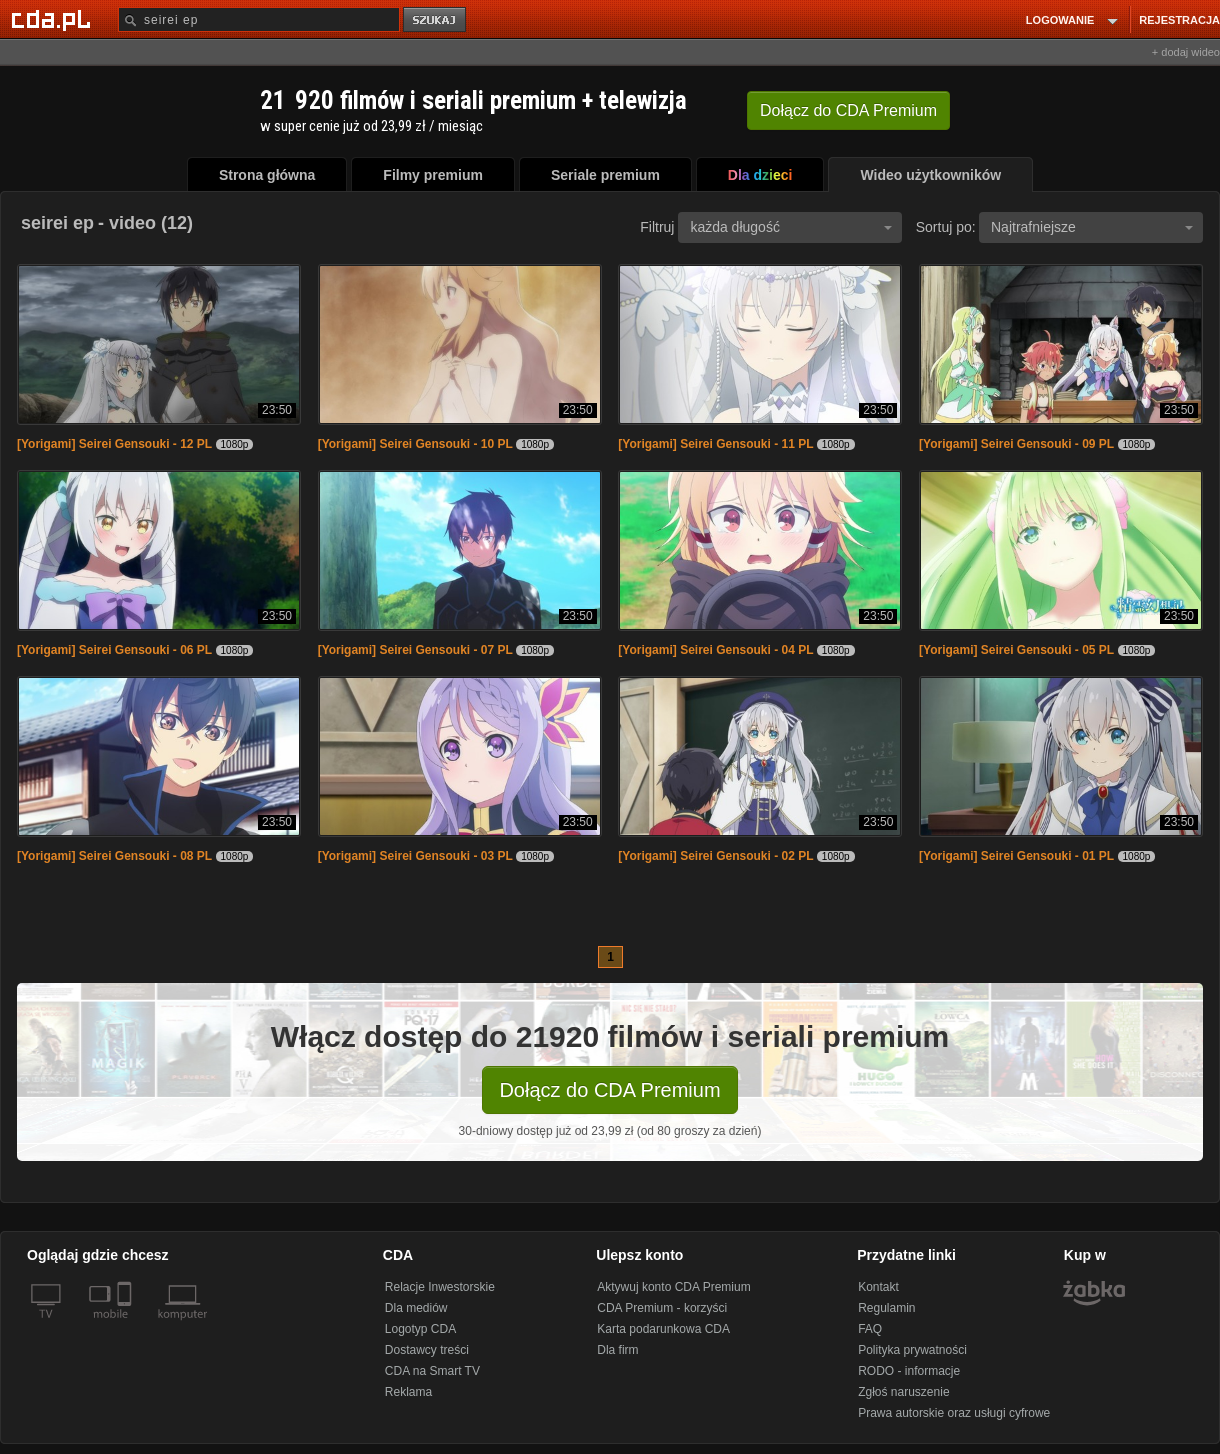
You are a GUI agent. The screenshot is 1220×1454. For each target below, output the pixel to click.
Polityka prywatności (912, 1350)
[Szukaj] (259, 19)
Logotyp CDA (420, 1329)
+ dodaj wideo (1186, 52)
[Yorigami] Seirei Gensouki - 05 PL (1016, 650)
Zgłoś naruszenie (903, 1392)
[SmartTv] (126, 1326)
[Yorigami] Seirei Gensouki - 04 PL (715, 650)
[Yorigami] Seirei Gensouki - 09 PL (1016, 444)
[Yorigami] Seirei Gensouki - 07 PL (415, 650)
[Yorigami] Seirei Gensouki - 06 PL (114, 650)
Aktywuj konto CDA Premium (673, 1287)
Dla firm (617, 1350)
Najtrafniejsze (1092, 227)
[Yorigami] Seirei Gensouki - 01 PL (1016, 856)
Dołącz (848, 110)
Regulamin (886, 1308)
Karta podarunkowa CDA (663, 1329)
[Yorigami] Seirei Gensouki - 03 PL (415, 856)
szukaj (436, 20)
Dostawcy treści (427, 1350)
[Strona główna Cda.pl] (54, 19)
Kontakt (878, 1287)
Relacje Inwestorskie (440, 1287)
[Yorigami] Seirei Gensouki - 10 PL (415, 444)
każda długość (791, 227)
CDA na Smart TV (432, 1371)
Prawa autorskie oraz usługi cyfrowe (954, 1413)
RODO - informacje (909, 1371)
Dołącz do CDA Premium (609, 1090)
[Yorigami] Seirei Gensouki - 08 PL (114, 856)
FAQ (870, 1329)
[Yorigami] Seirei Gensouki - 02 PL (715, 856)
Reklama (408, 1392)
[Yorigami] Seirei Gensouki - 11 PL (715, 444)
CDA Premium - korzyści (662, 1308)
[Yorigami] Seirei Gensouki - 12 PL (114, 444)
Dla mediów (416, 1308)
